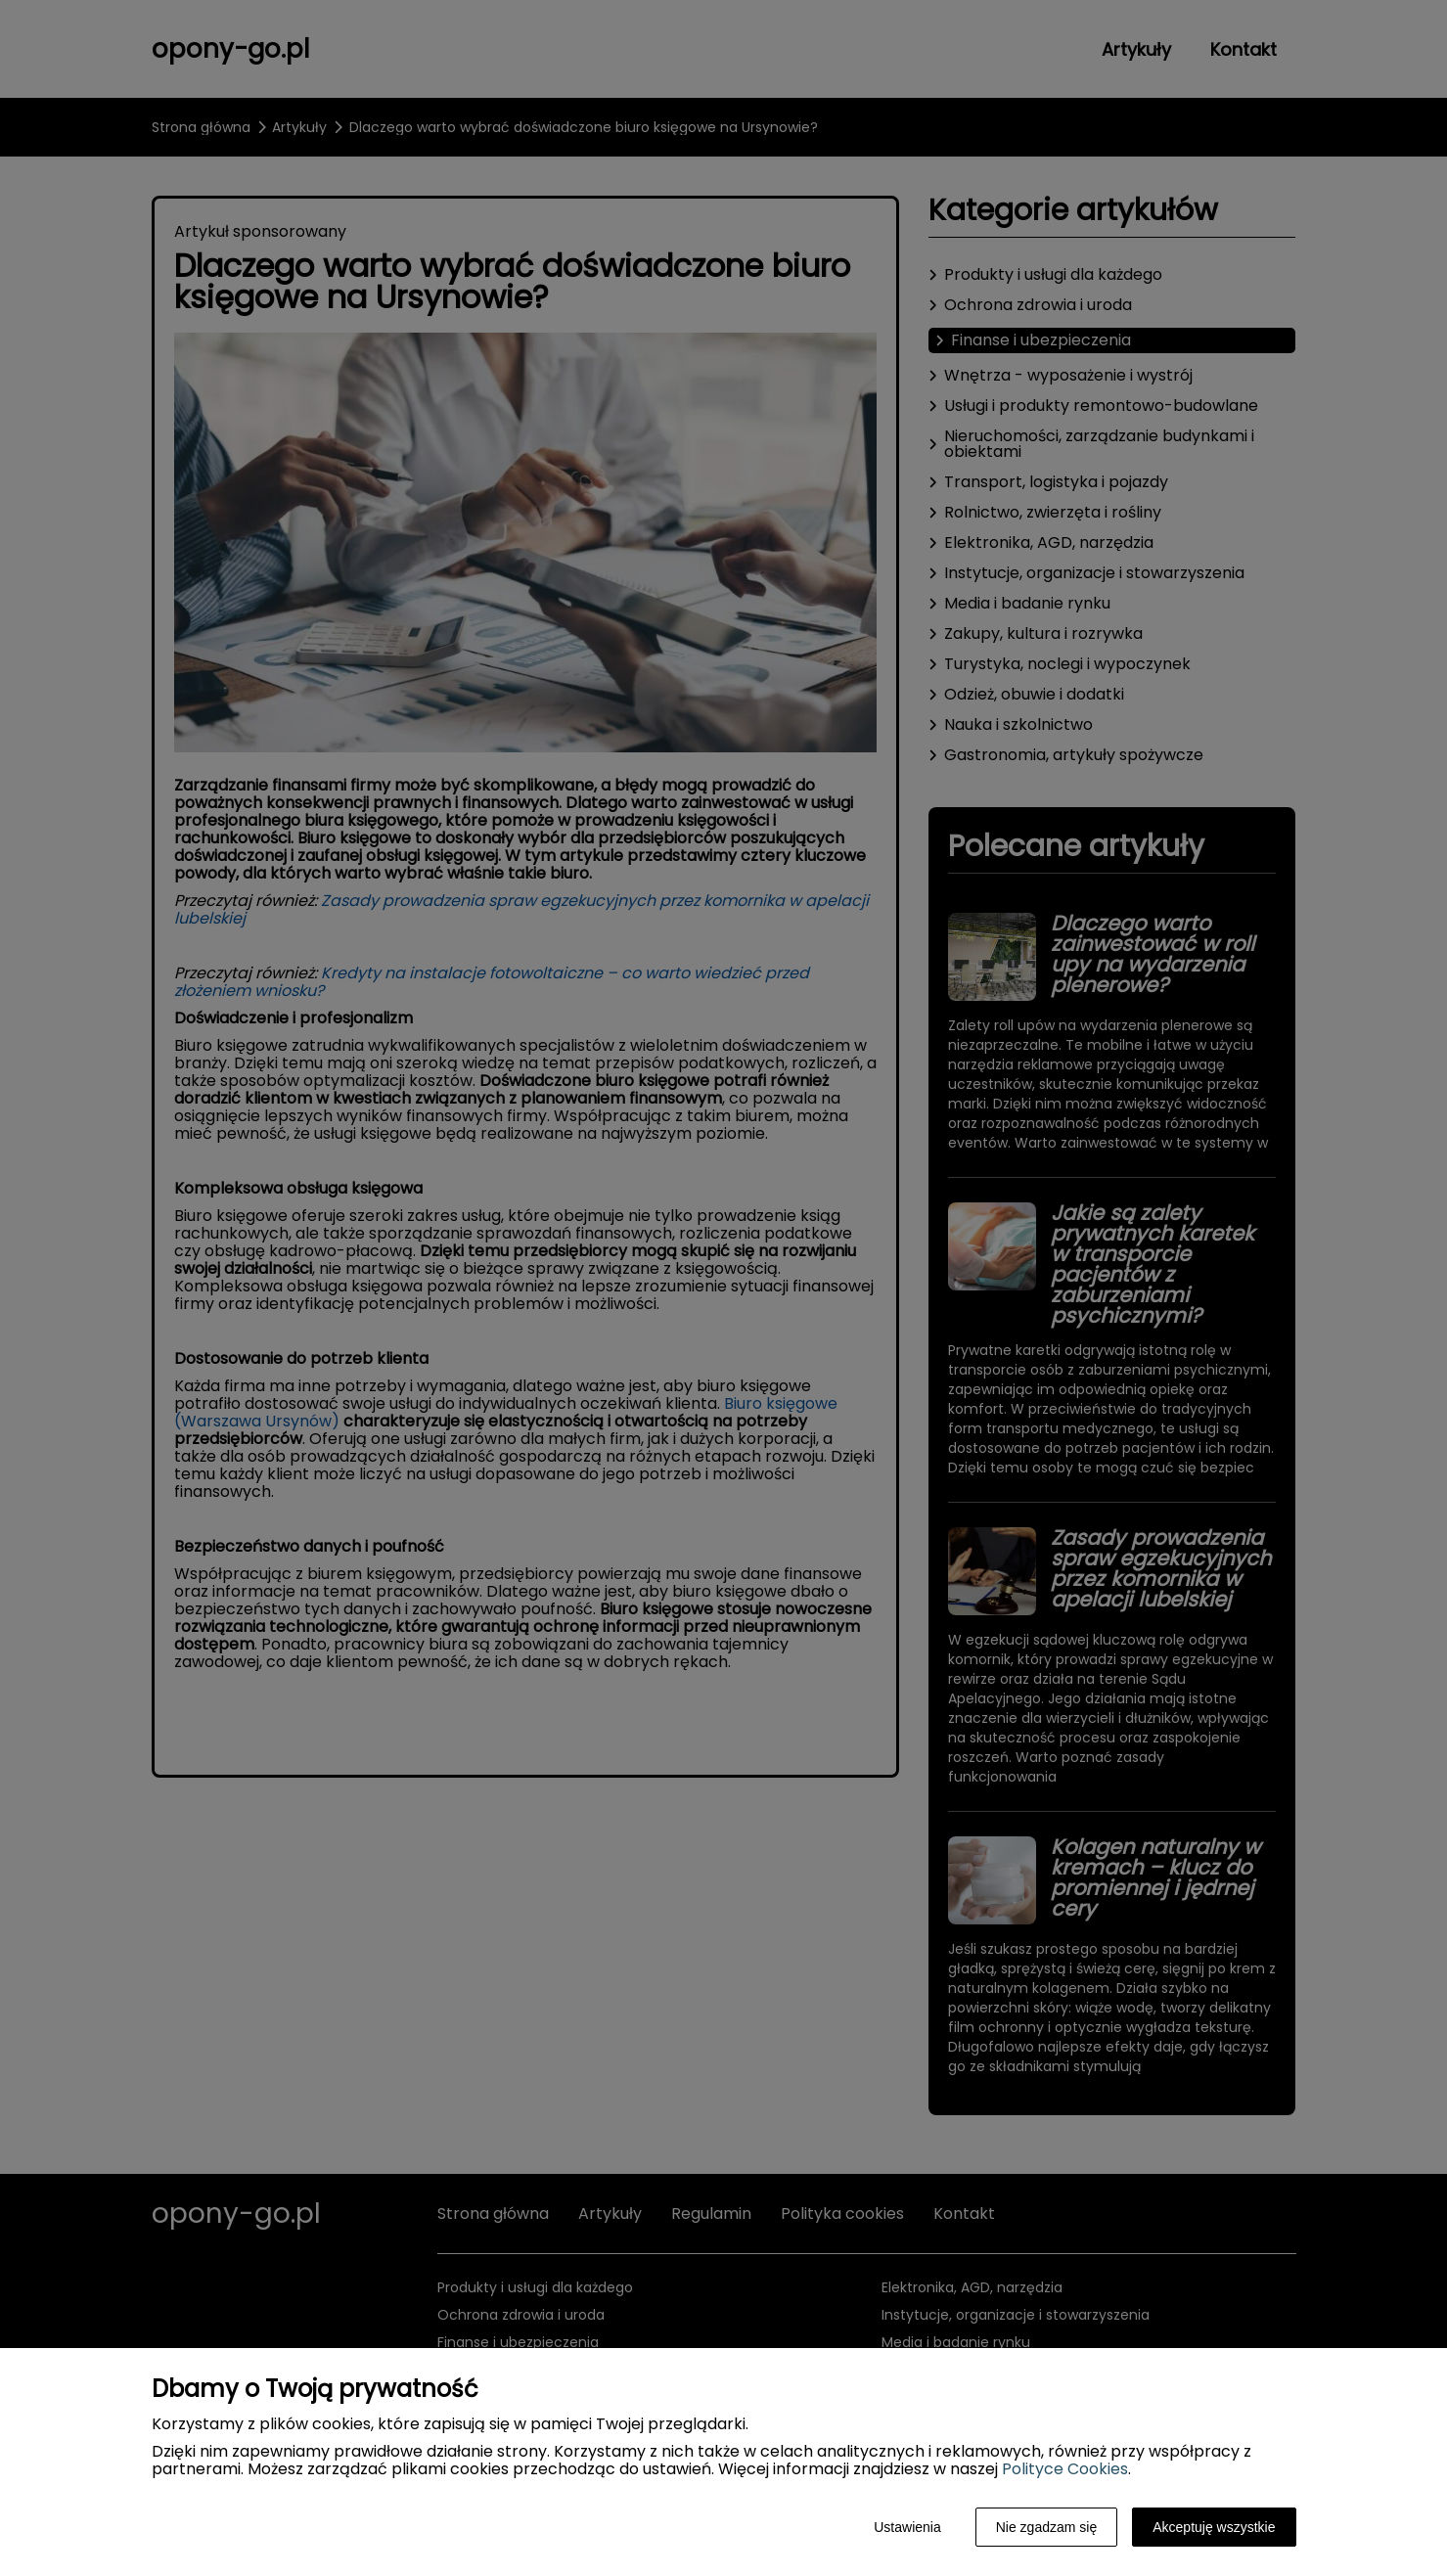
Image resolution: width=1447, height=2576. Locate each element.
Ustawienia (907, 2527)
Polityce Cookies (1065, 2469)
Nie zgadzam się (1047, 2527)
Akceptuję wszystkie (1214, 2527)
